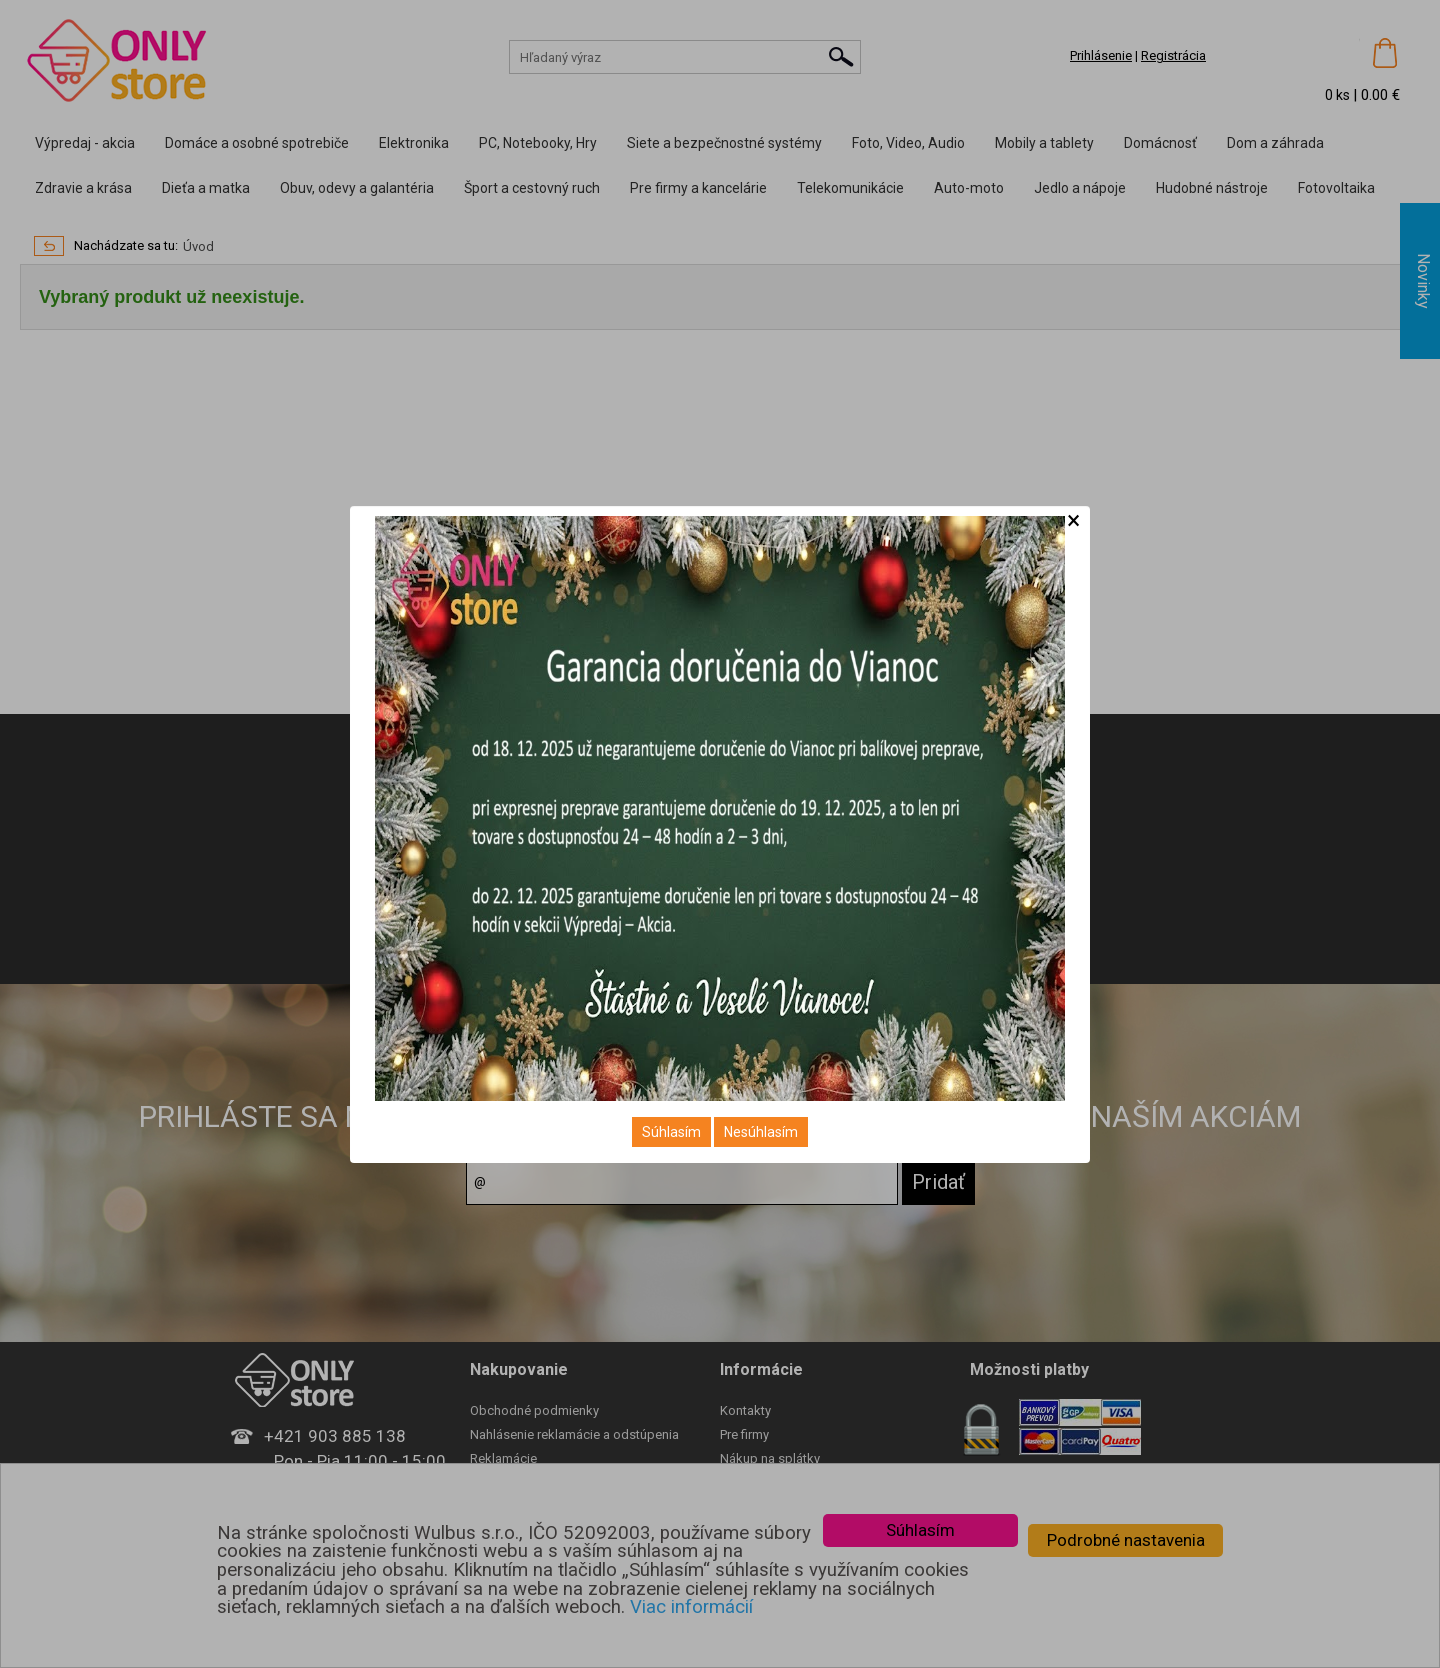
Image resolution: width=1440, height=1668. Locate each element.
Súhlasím (671, 1132)
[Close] (1073, 520)
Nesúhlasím (761, 1132)
